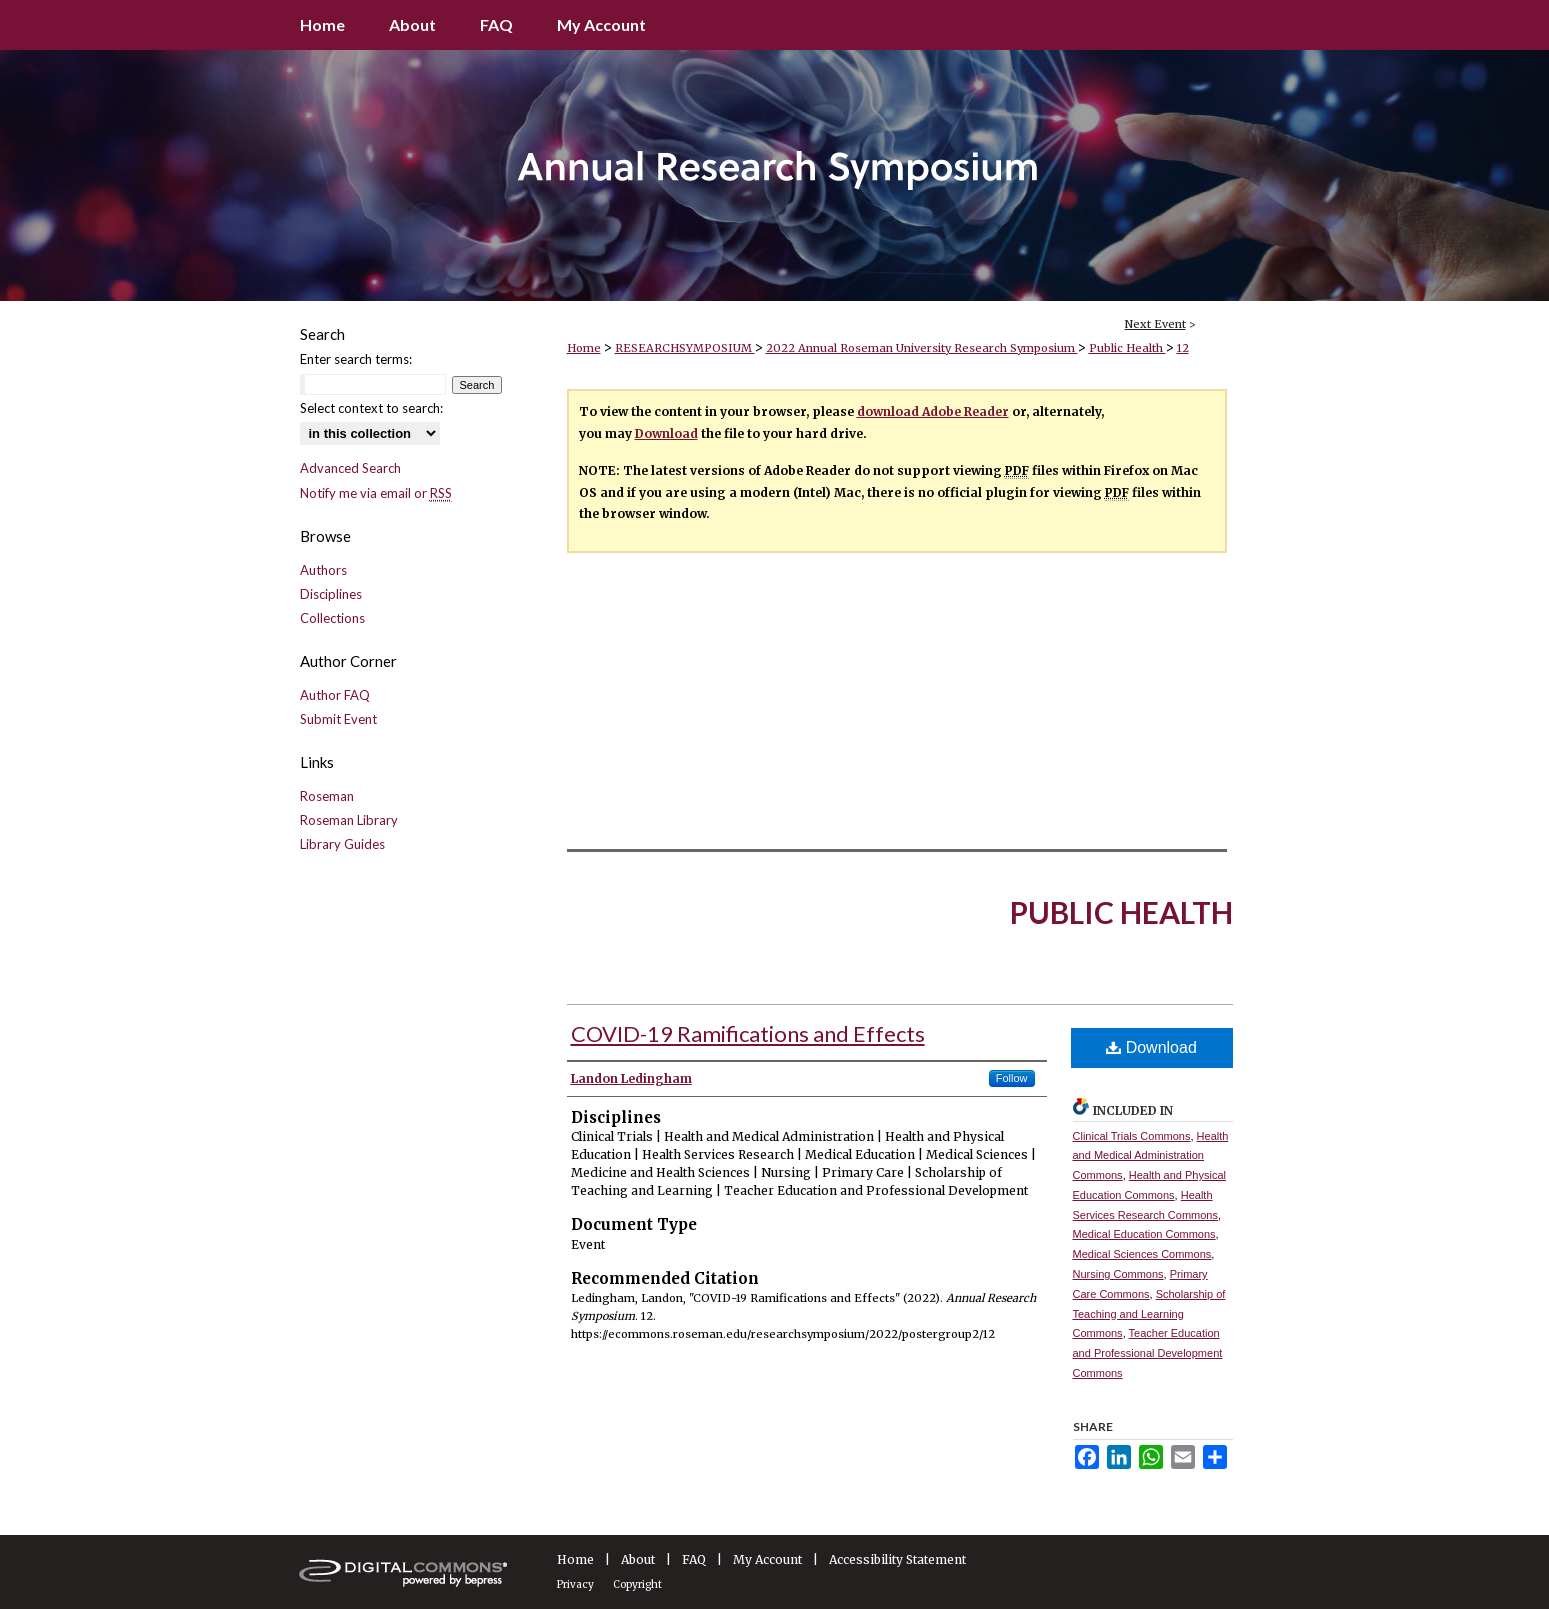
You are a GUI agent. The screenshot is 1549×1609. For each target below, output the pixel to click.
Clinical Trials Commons (1132, 1136)
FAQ (694, 1559)
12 (1183, 348)
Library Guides (342, 844)
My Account (767, 1559)
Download (666, 433)
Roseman (327, 796)
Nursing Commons (1118, 1274)
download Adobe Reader (933, 411)
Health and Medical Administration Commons (1151, 1156)
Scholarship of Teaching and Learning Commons (1149, 1314)
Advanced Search (350, 468)
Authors (323, 570)
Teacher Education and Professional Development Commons (1148, 1353)
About (638, 1559)
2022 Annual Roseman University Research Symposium (922, 348)
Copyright (637, 1584)
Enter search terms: (356, 359)
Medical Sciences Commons (1142, 1254)
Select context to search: (371, 408)
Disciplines (331, 594)
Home (584, 348)
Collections (332, 618)
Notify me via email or (376, 493)
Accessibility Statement (897, 1559)
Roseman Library (349, 820)
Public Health (1127, 348)
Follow (1012, 1078)
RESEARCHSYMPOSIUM (685, 348)
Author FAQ (335, 695)
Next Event (1155, 324)
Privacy (575, 1584)
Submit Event (338, 719)
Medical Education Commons (1144, 1234)
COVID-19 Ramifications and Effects (748, 1033)
